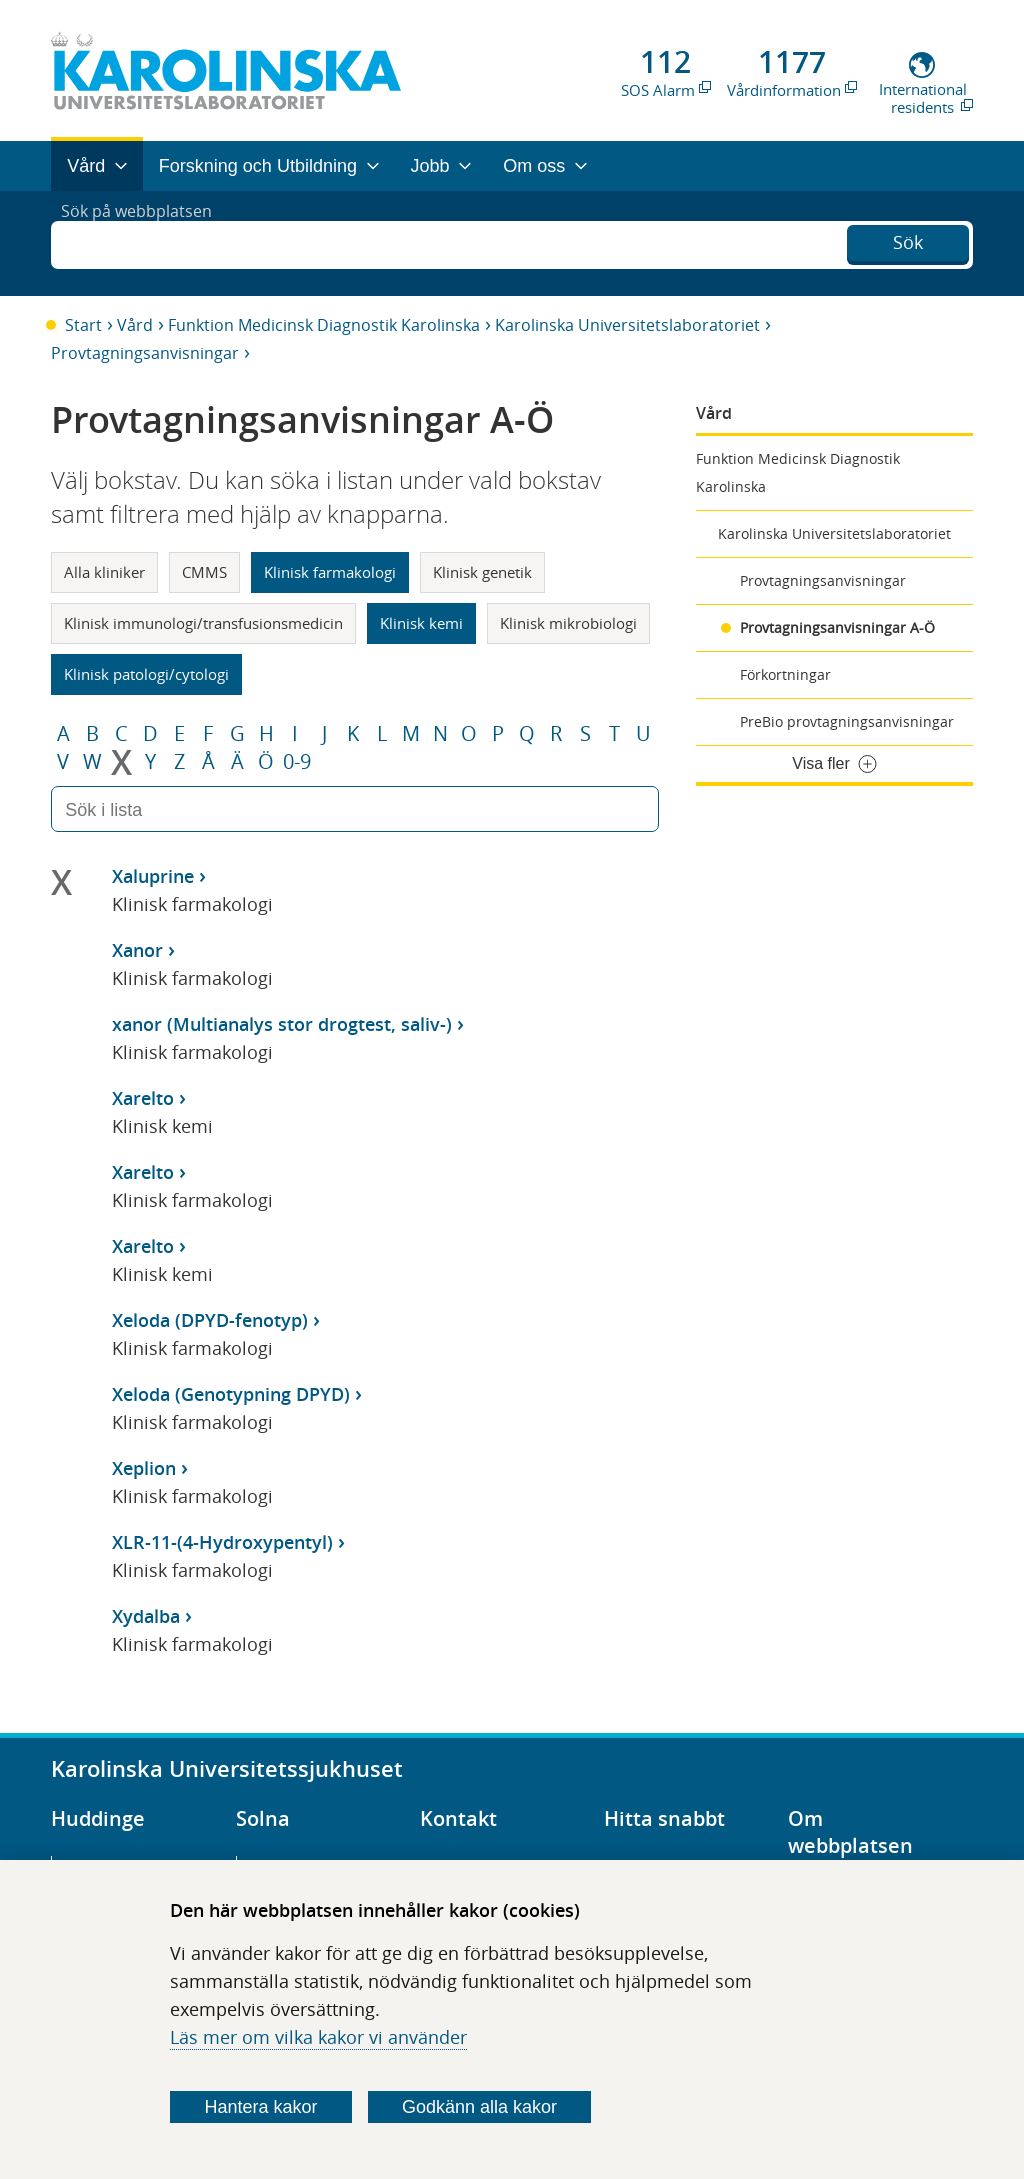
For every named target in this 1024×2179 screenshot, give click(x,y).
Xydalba (146, 1616)
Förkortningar (785, 674)
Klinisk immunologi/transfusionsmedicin (203, 623)
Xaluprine (153, 876)
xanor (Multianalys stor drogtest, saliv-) (282, 1024)
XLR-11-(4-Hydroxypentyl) (222, 1542)
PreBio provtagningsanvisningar (847, 721)
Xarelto (143, 1098)
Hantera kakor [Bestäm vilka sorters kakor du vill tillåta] (261, 2107)
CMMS (204, 572)
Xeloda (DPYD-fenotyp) (210, 1320)
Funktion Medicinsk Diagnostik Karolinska (324, 325)
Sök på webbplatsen (145, 243)
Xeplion (144, 1468)
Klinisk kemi (421, 623)
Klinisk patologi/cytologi (146, 674)
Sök (908, 241)
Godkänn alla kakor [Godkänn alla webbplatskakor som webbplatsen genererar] (479, 2107)
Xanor (137, 950)
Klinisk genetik (482, 572)
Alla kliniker (104, 572)
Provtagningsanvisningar (145, 353)
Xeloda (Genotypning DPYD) (231, 1394)
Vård (135, 325)
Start (83, 325)
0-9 (297, 762)
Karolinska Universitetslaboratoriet (627, 325)
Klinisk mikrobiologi (568, 623)
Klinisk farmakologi (330, 572)
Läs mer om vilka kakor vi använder (318, 2037)
